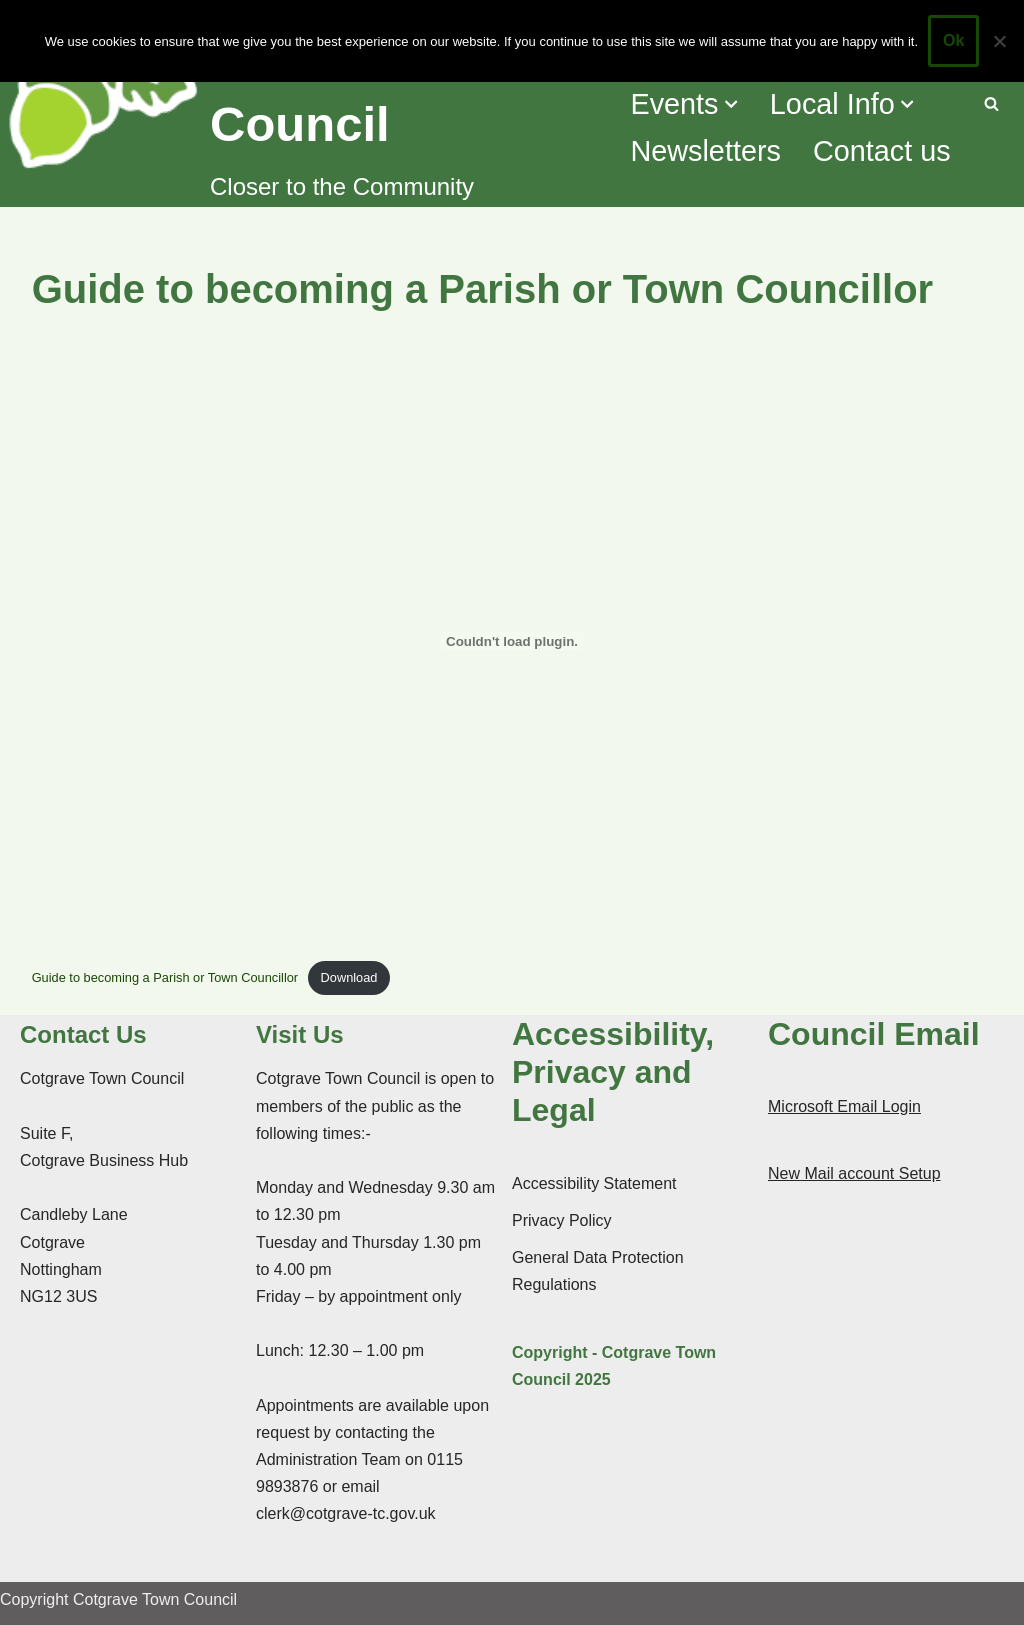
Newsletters (705, 151)
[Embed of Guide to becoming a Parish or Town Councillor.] (512, 641)
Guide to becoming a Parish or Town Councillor (165, 977)
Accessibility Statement (594, 1183)
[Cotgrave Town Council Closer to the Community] (305, 103)
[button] (731, 104)
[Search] (991, 103)
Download (349, 977)
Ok (953, 40)
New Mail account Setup (854, 1173)
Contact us (882, 151)
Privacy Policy (562, 1220)
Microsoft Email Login (844, 1106)
